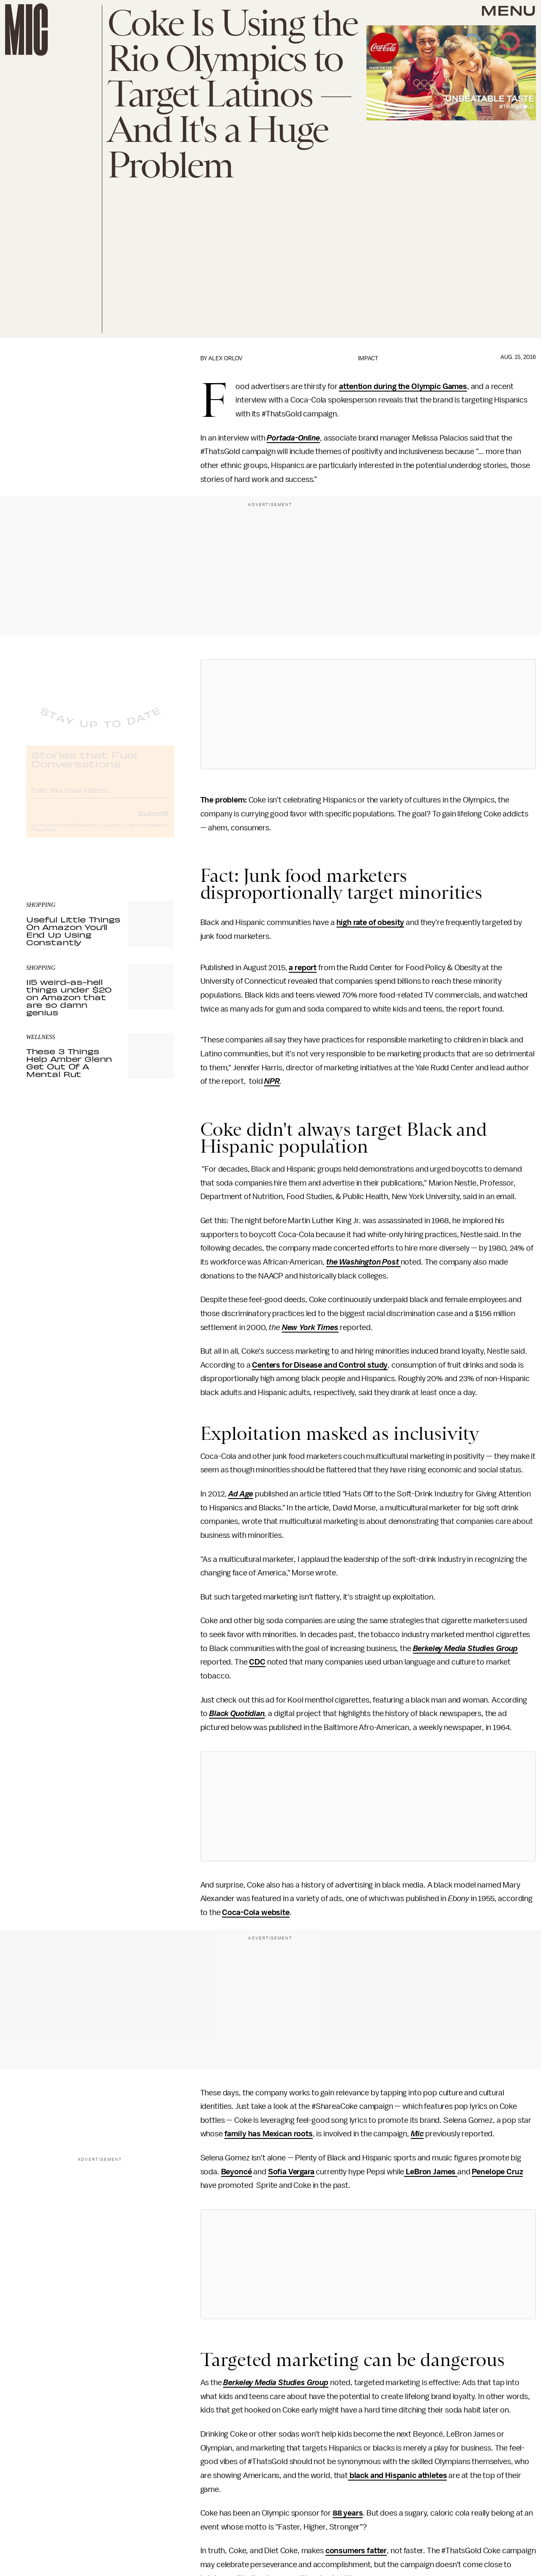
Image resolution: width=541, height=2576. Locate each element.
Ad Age (240, 1494)
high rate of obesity (370, 922)
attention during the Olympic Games (403, 386)
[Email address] (100, 796)
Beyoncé (236, 2172)
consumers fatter (356, 2550)
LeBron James (430, 2172)
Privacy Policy (43, 837)
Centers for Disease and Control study (320, 1365)
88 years (348, 2513)
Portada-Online (293, 438)
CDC (257, 1662)
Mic (417, 2134)
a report (303, 967)
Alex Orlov (225, 358)
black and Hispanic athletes (397, 2475)
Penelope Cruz (497, 2172)
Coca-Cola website (255, 1912)
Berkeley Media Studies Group (465, 1648)
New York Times (310, 1327)
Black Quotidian (237, 1713)
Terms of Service (144, 832)
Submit (153, 820)
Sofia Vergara (291, 2172)
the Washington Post (363, 1262)
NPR (272, 1081)
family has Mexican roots (268, 2134)
